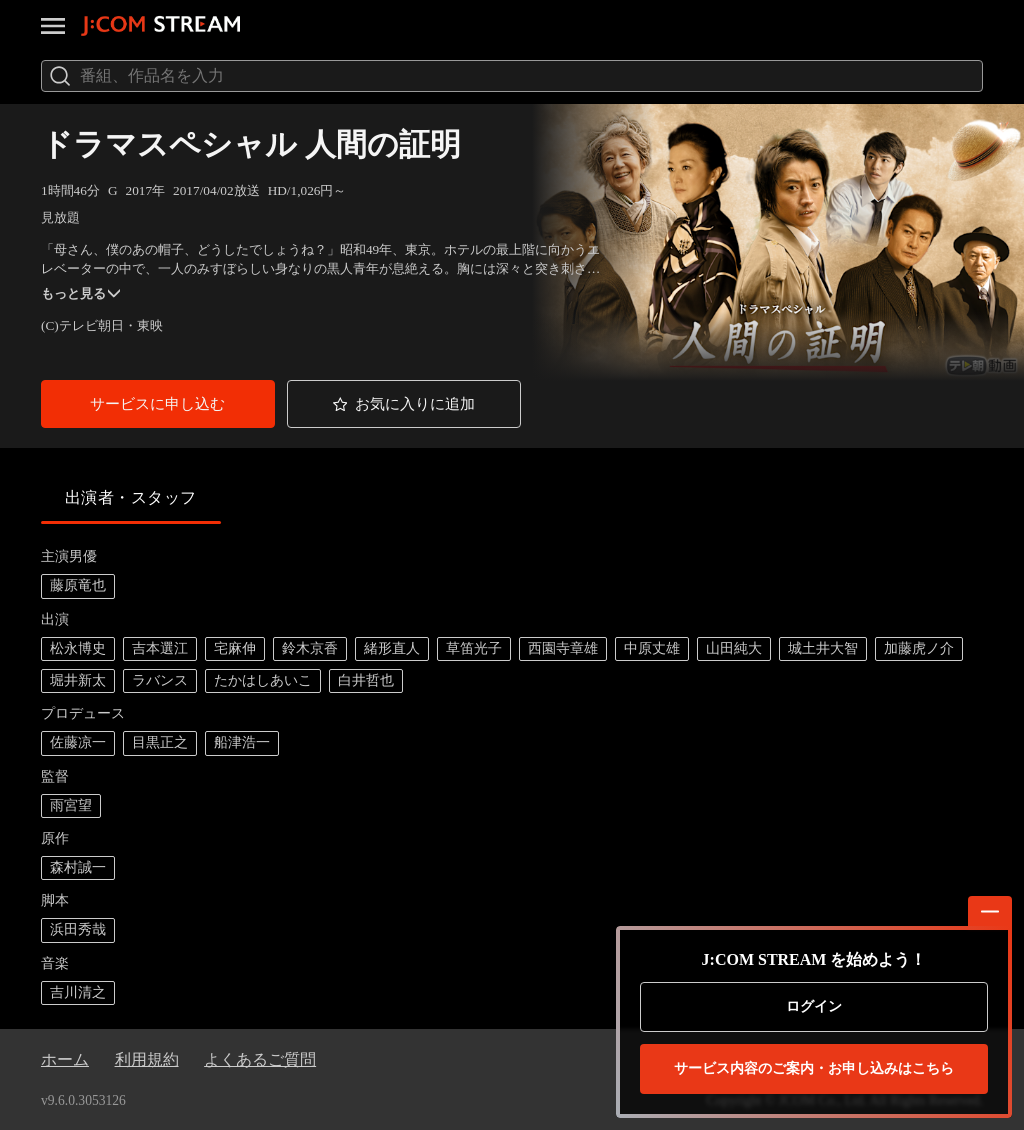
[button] (158, 403)
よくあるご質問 (260, 1059)
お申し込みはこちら (814, 1069)
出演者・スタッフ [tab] (131, 497)
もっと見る (80, 293)
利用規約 (147, 1059)
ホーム (65, 1059)
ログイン (814, 1006)
